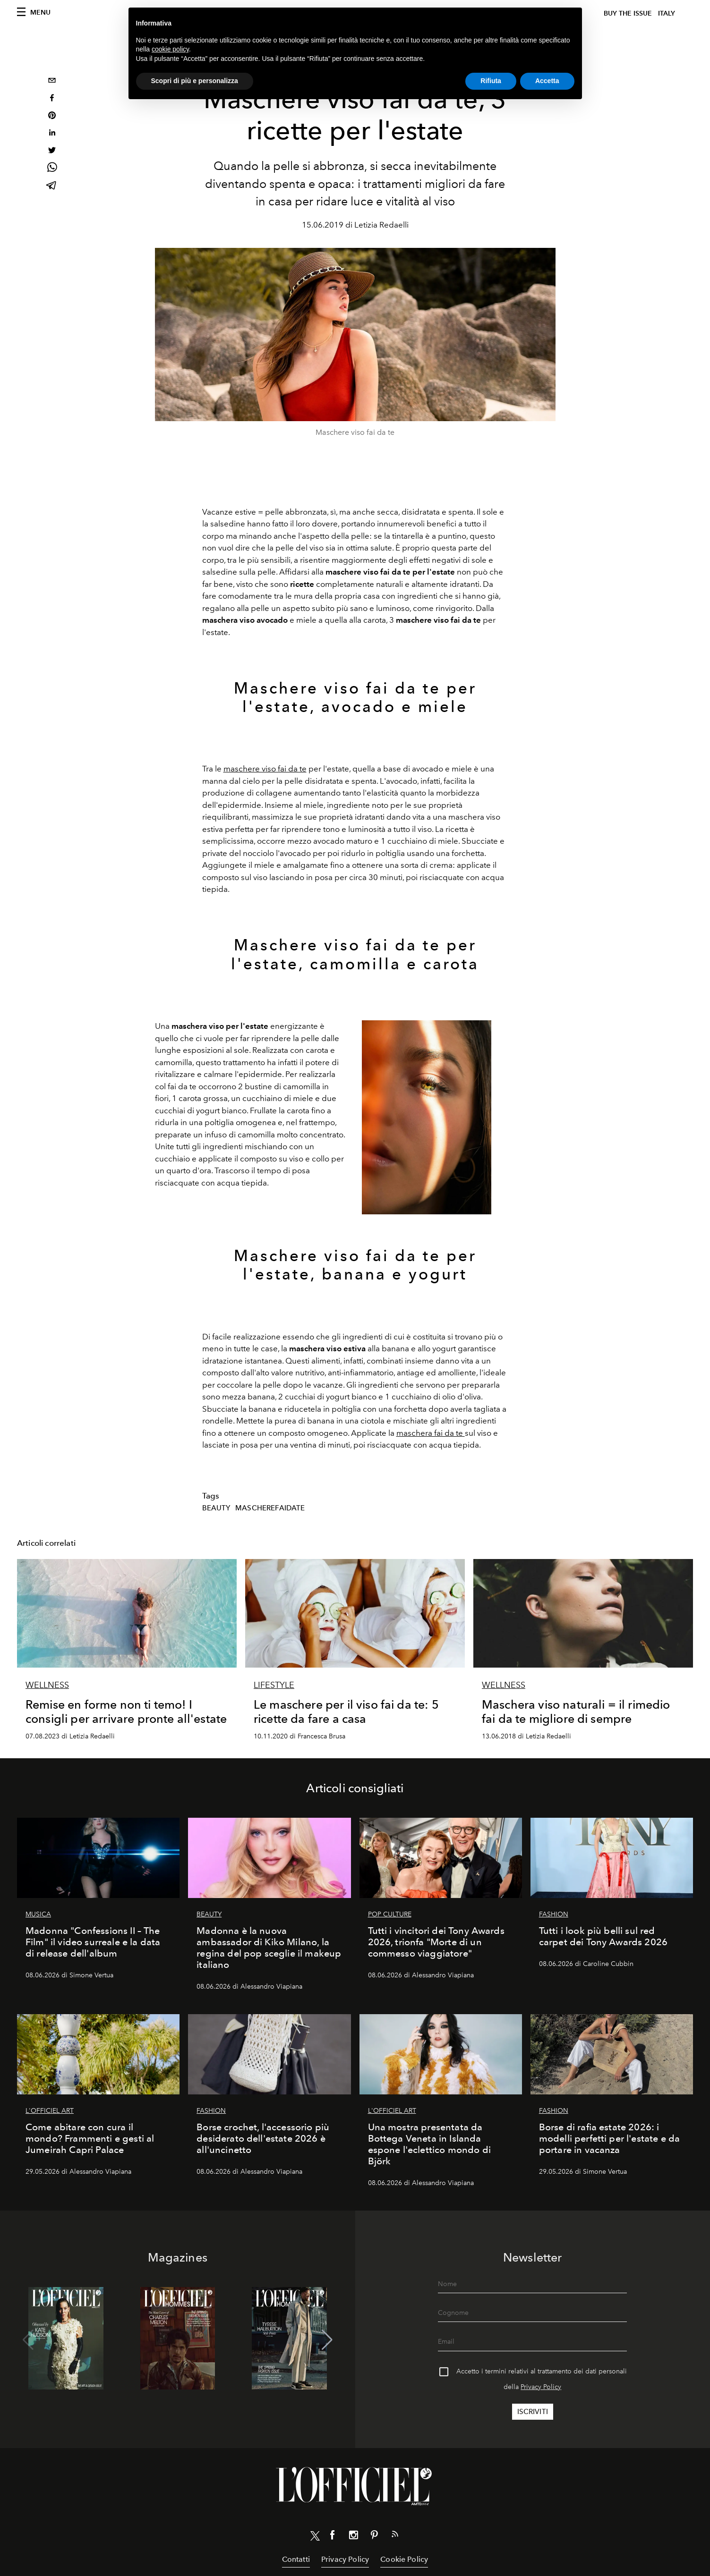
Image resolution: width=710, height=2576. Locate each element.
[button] (327, 2340)
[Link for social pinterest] (374, 2537)
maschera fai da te (430, 1433)
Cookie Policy (404, 2559)
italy (666, 13)
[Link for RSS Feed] (395, 2536)
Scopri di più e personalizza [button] (194, 81)
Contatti (296, 2559)
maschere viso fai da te (265, 768)
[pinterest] (52, 116)
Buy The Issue (628, 13)
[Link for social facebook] (332, 2537)
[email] (52, 81)
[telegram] (52, 186)
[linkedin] (52, 134)
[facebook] (52, 99)
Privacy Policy (541, 2387)
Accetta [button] (547, 81)
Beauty (216, 1508)
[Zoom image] (426, 1117)
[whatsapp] (52, 169)
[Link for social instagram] (353, 2537)
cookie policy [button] (170, 49)
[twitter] (52, 151)
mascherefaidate (270, 1508)
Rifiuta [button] (490, 81)
